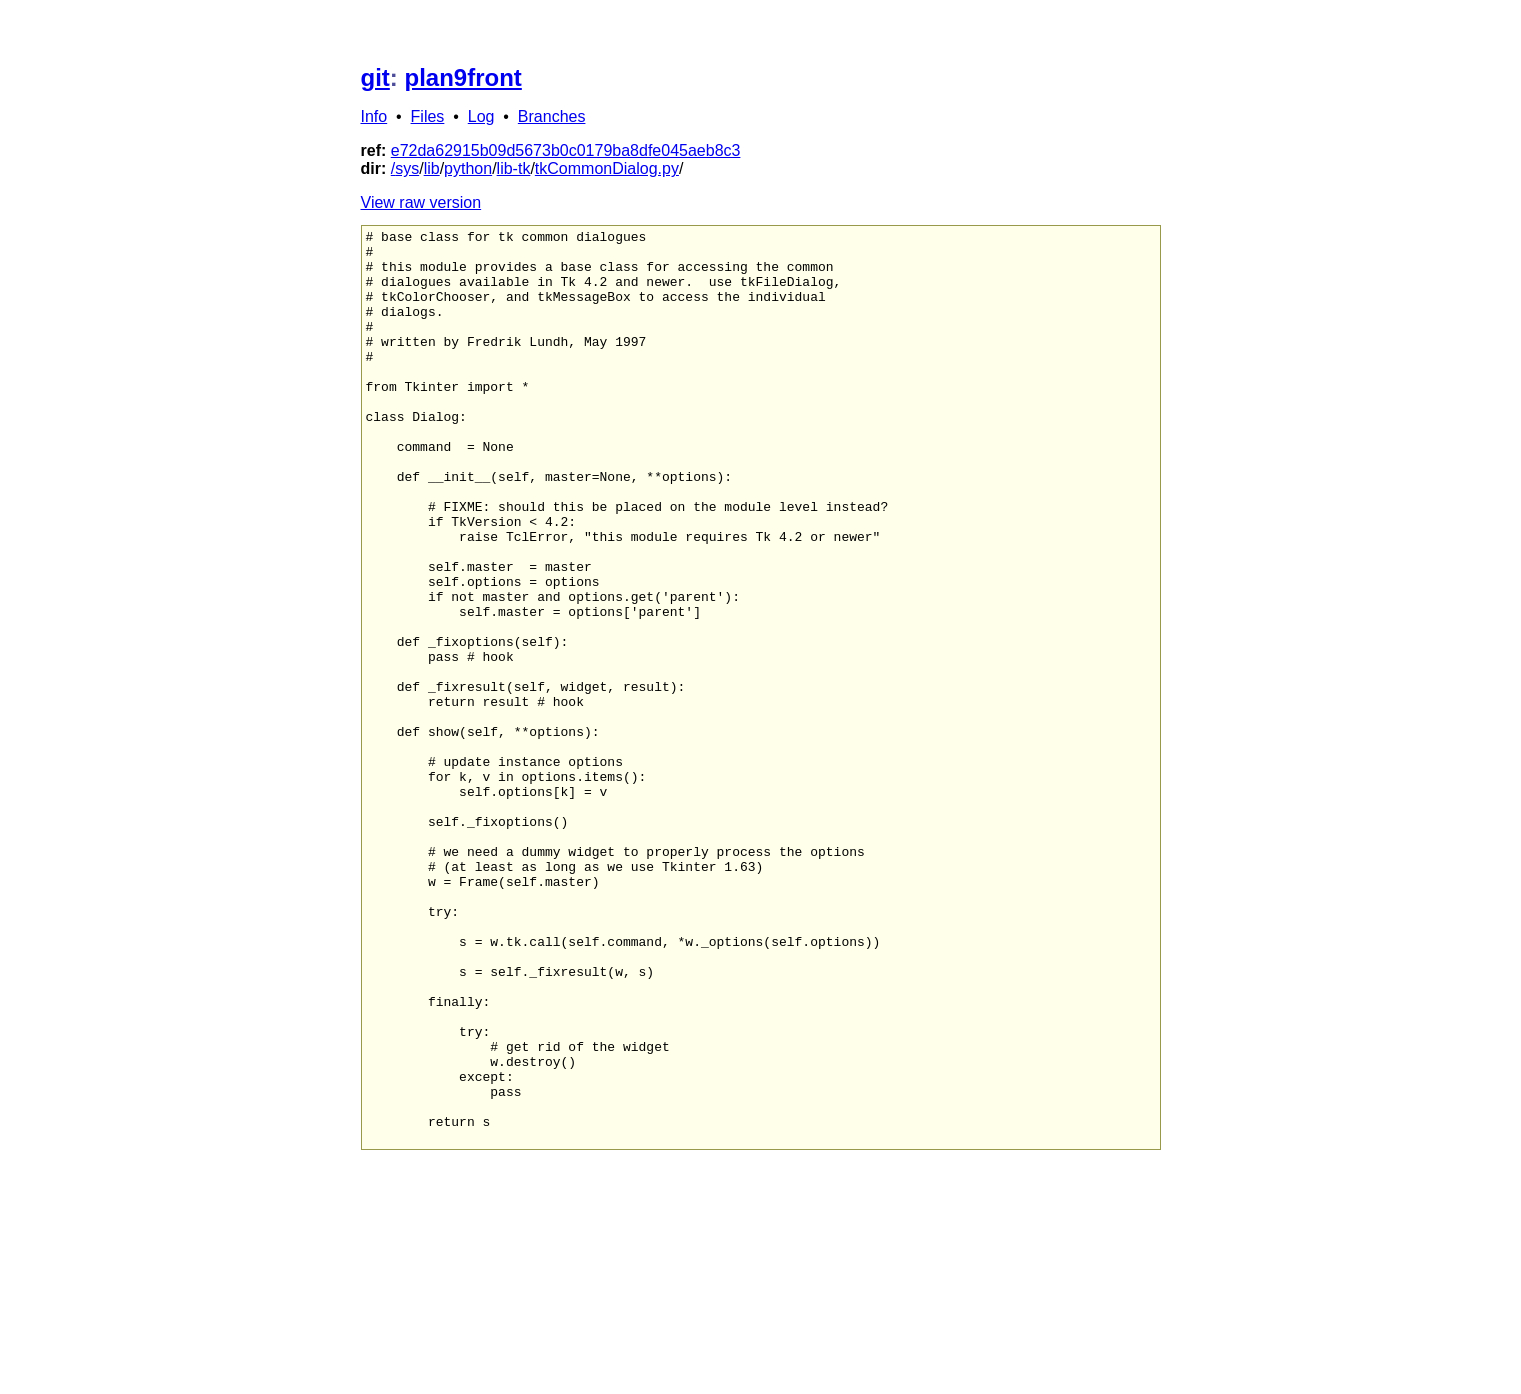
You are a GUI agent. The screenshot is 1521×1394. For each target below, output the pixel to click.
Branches (552, 116)
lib (432, 168)
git (375, 77)
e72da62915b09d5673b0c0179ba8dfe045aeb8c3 (566, 150)
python (468, 168)
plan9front (463, 77)
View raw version (421, 202)
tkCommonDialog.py (607, 168)
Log (481, 116)
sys (407, 168)
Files (428, 116)
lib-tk (514, 168)
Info (374, 116)
